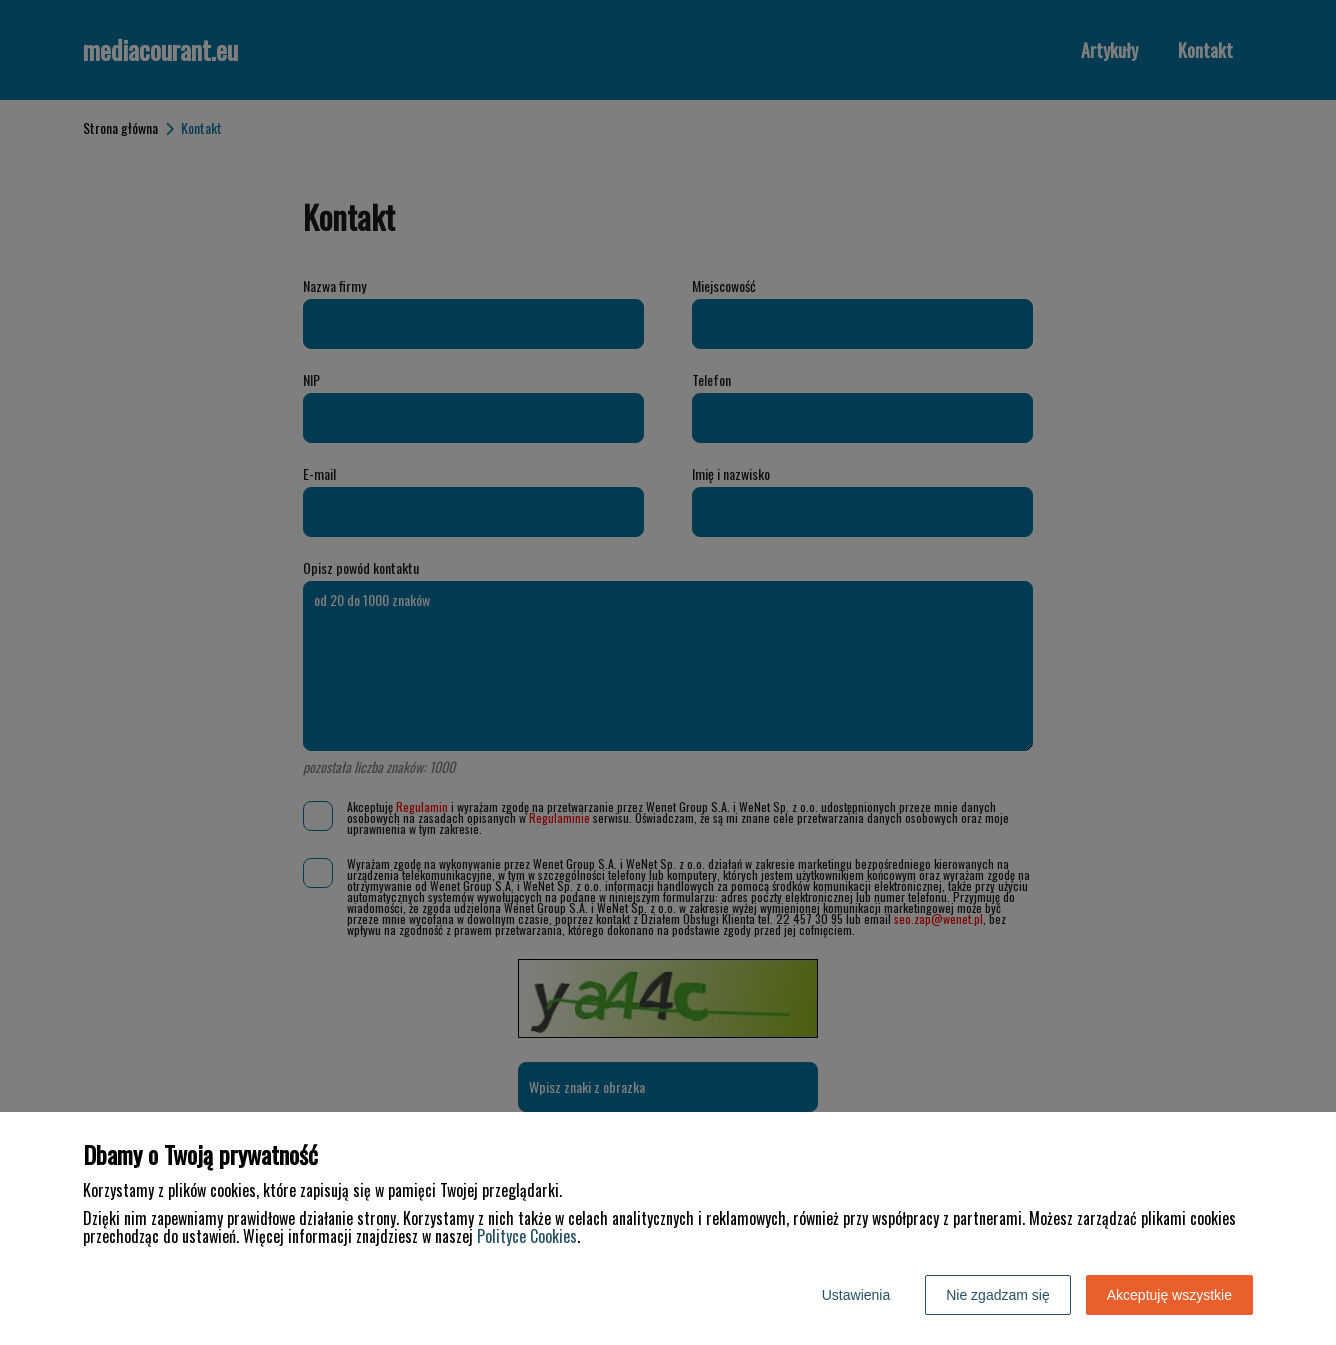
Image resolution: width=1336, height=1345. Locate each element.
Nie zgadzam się (998, 1295)
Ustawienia (856, 1295)
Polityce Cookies (527, 1236)
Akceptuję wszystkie (1169, 1295)
